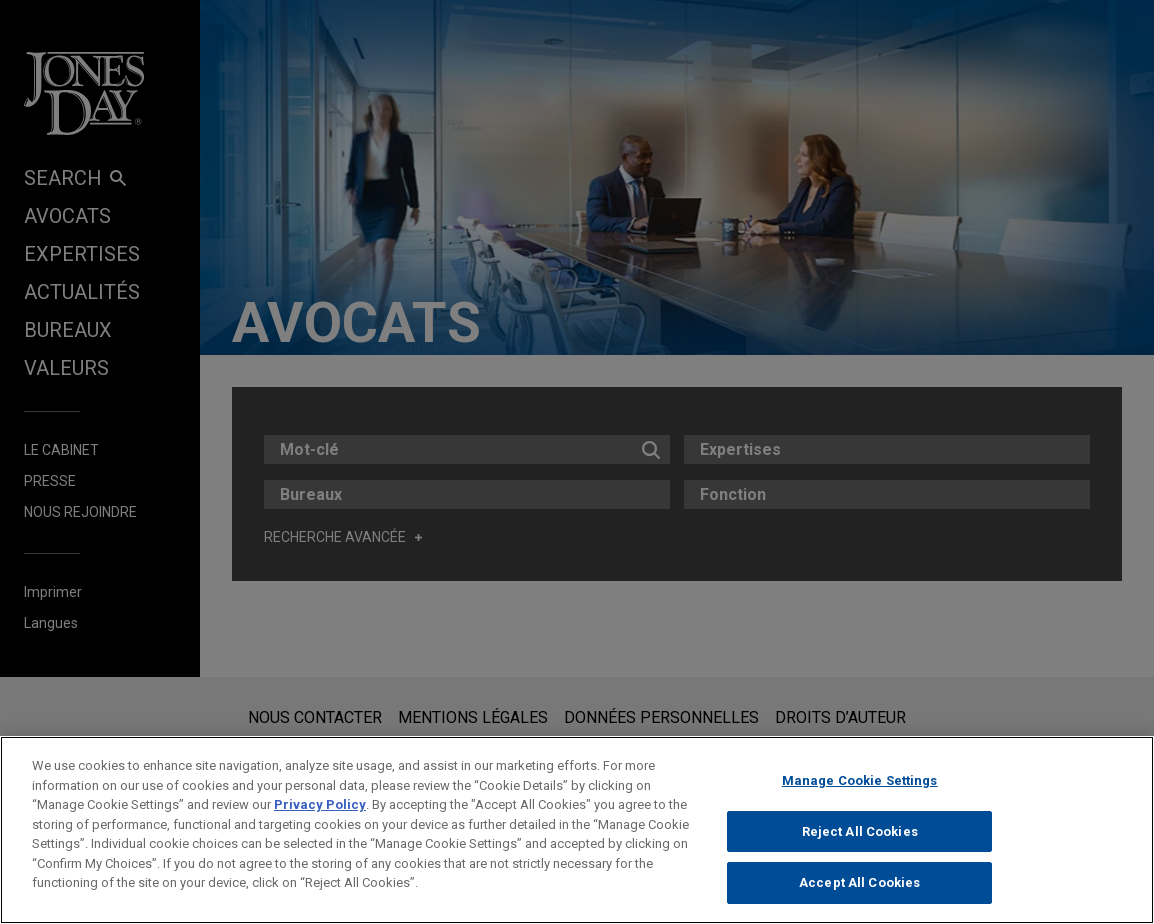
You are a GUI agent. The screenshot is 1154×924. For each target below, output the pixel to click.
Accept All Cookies (859, 882)
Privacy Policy (320, 804)
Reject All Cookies (860, 831)
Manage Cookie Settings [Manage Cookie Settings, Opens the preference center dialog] (860, 780)
